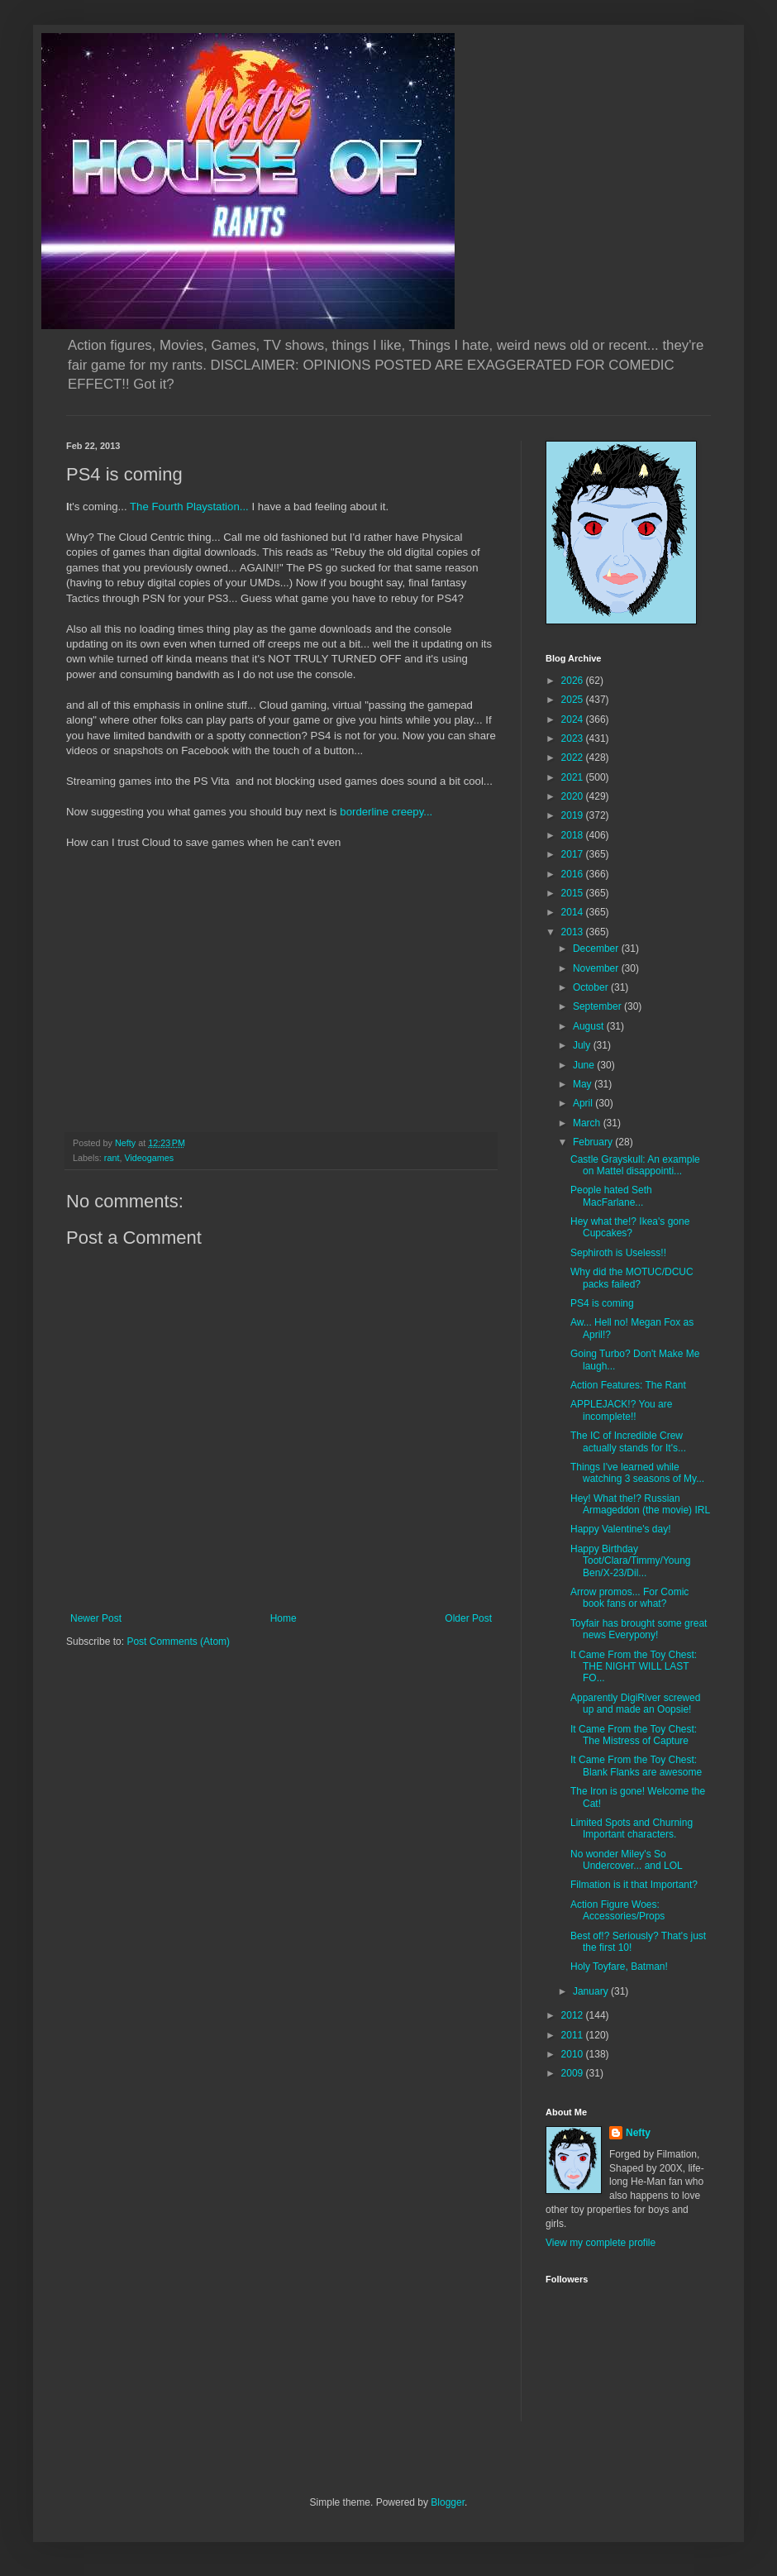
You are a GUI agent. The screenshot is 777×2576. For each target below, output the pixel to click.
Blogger (448, 2502)
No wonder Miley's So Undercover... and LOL (626, 1859)
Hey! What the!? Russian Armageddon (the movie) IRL (640, 1504)
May (583, 1084)
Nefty (638, 2133)
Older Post (468, 1618)
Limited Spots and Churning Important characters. (631, 1828)
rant (112, 1158)
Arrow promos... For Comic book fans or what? (629, 1597)
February (594, 1142)
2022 (573, 757)
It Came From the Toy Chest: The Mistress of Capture (633, 1735)
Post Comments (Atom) (178, 1641)
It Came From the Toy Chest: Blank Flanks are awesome (636, 1765)
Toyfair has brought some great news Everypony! (638, 1629)
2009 (573, 2073)
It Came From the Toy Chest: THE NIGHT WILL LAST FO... (633, 1667)
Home (283, 1618)
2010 (573, 2054)
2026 (573, 680)
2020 (573, 796)
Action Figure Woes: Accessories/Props (617, 1910)
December (597, 948)
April (584, 1103)
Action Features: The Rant (628, 1385)
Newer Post (96, 1618)
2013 (573, 932)
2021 (573, 777)
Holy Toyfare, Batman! (619, 1966)
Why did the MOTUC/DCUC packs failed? (632, 1277)
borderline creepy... (386, 811)
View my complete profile (600, 2243)
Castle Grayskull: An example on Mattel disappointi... (635, 1165)
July (583, 1045)
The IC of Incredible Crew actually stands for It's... (628, 1441)
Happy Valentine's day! (620, 1529)
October (592, 987)
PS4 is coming (602, 1303)
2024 (573, 719)
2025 (573, 699)
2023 (573, 738)
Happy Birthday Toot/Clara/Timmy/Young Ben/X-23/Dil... (630, 1561)
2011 (573, 2035)
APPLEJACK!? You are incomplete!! (621, 1410)
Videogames (149, 1158)
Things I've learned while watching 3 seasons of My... (637, 1472)
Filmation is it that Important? (634, 1884)
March (588, 1123)
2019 (573, 815)
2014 (573, 912)
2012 (573, 2015)
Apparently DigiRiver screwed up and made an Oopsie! (635, 1703)
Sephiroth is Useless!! (618, 1253)
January (592, 1991)
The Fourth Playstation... (190, 506)
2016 (573, 874)
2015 (573, 893)
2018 (573, 835)
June (585, 1065)
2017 (573, 854)
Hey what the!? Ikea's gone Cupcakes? (629, 1227)
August (590, 1026)
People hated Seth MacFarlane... (611, 1195)
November (597, 968)
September (598, 1006)
